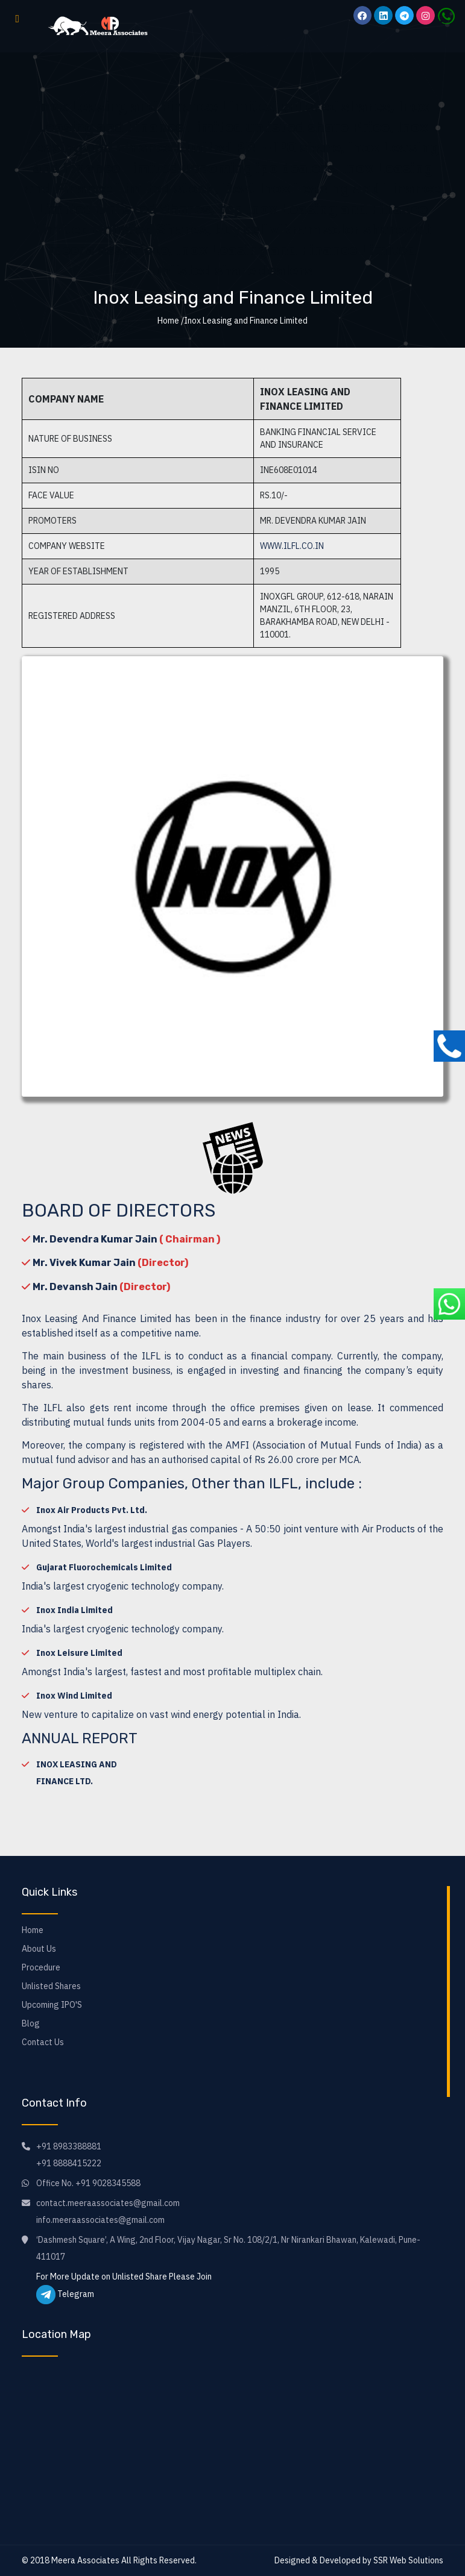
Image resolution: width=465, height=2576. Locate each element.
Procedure (41, 1967)
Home (32, 1930)
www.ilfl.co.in (292, 546)
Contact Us (43, 2042)
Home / (170, 320)
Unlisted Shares (51, 1986)
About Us (39, 1948)
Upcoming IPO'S (52, 2004)
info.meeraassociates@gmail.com (100, 2219)
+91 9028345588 (108, 2183)
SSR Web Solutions (408, 2560)
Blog (31, 2023)
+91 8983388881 (68, 2146)
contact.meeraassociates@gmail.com (108, 2203)
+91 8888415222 (68, 2163)
